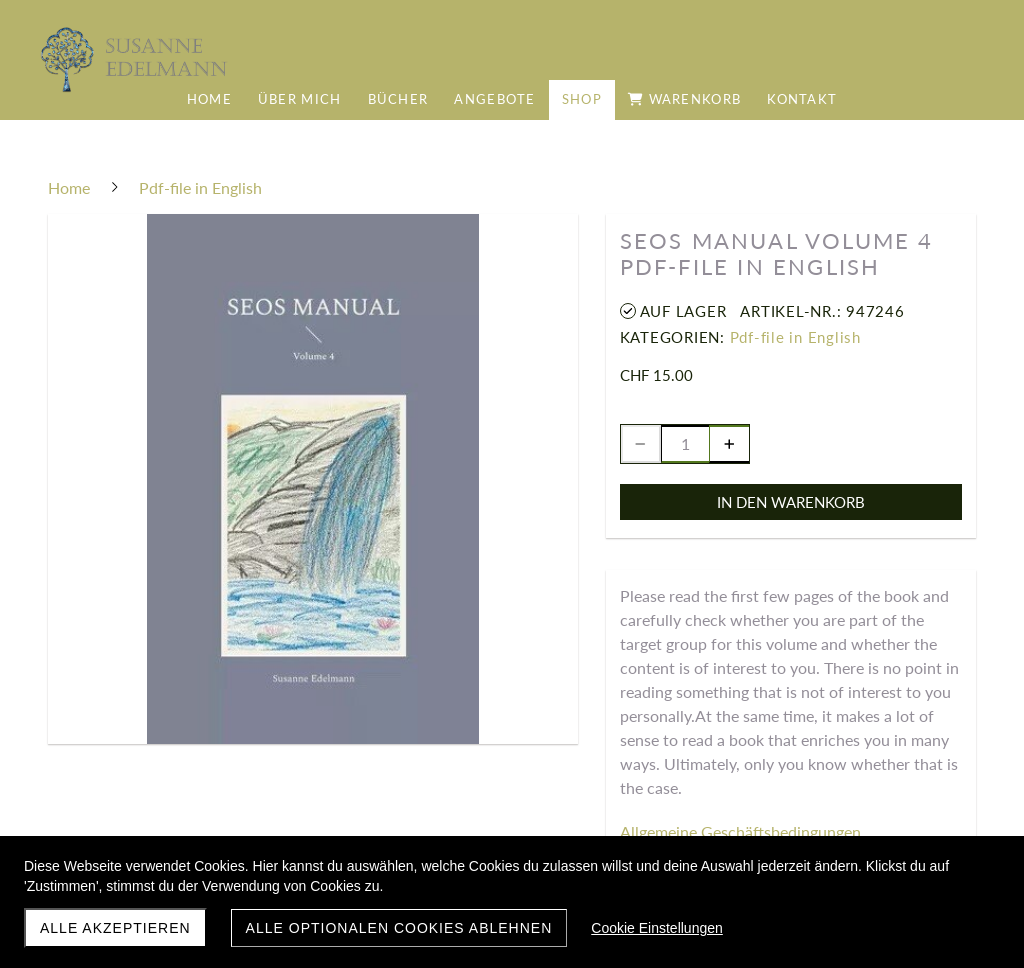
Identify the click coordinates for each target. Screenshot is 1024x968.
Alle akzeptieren (115, 928)
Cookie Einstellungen (657, 928)
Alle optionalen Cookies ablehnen (399, 928)
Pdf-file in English (795, 337)
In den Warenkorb (791, 502)
